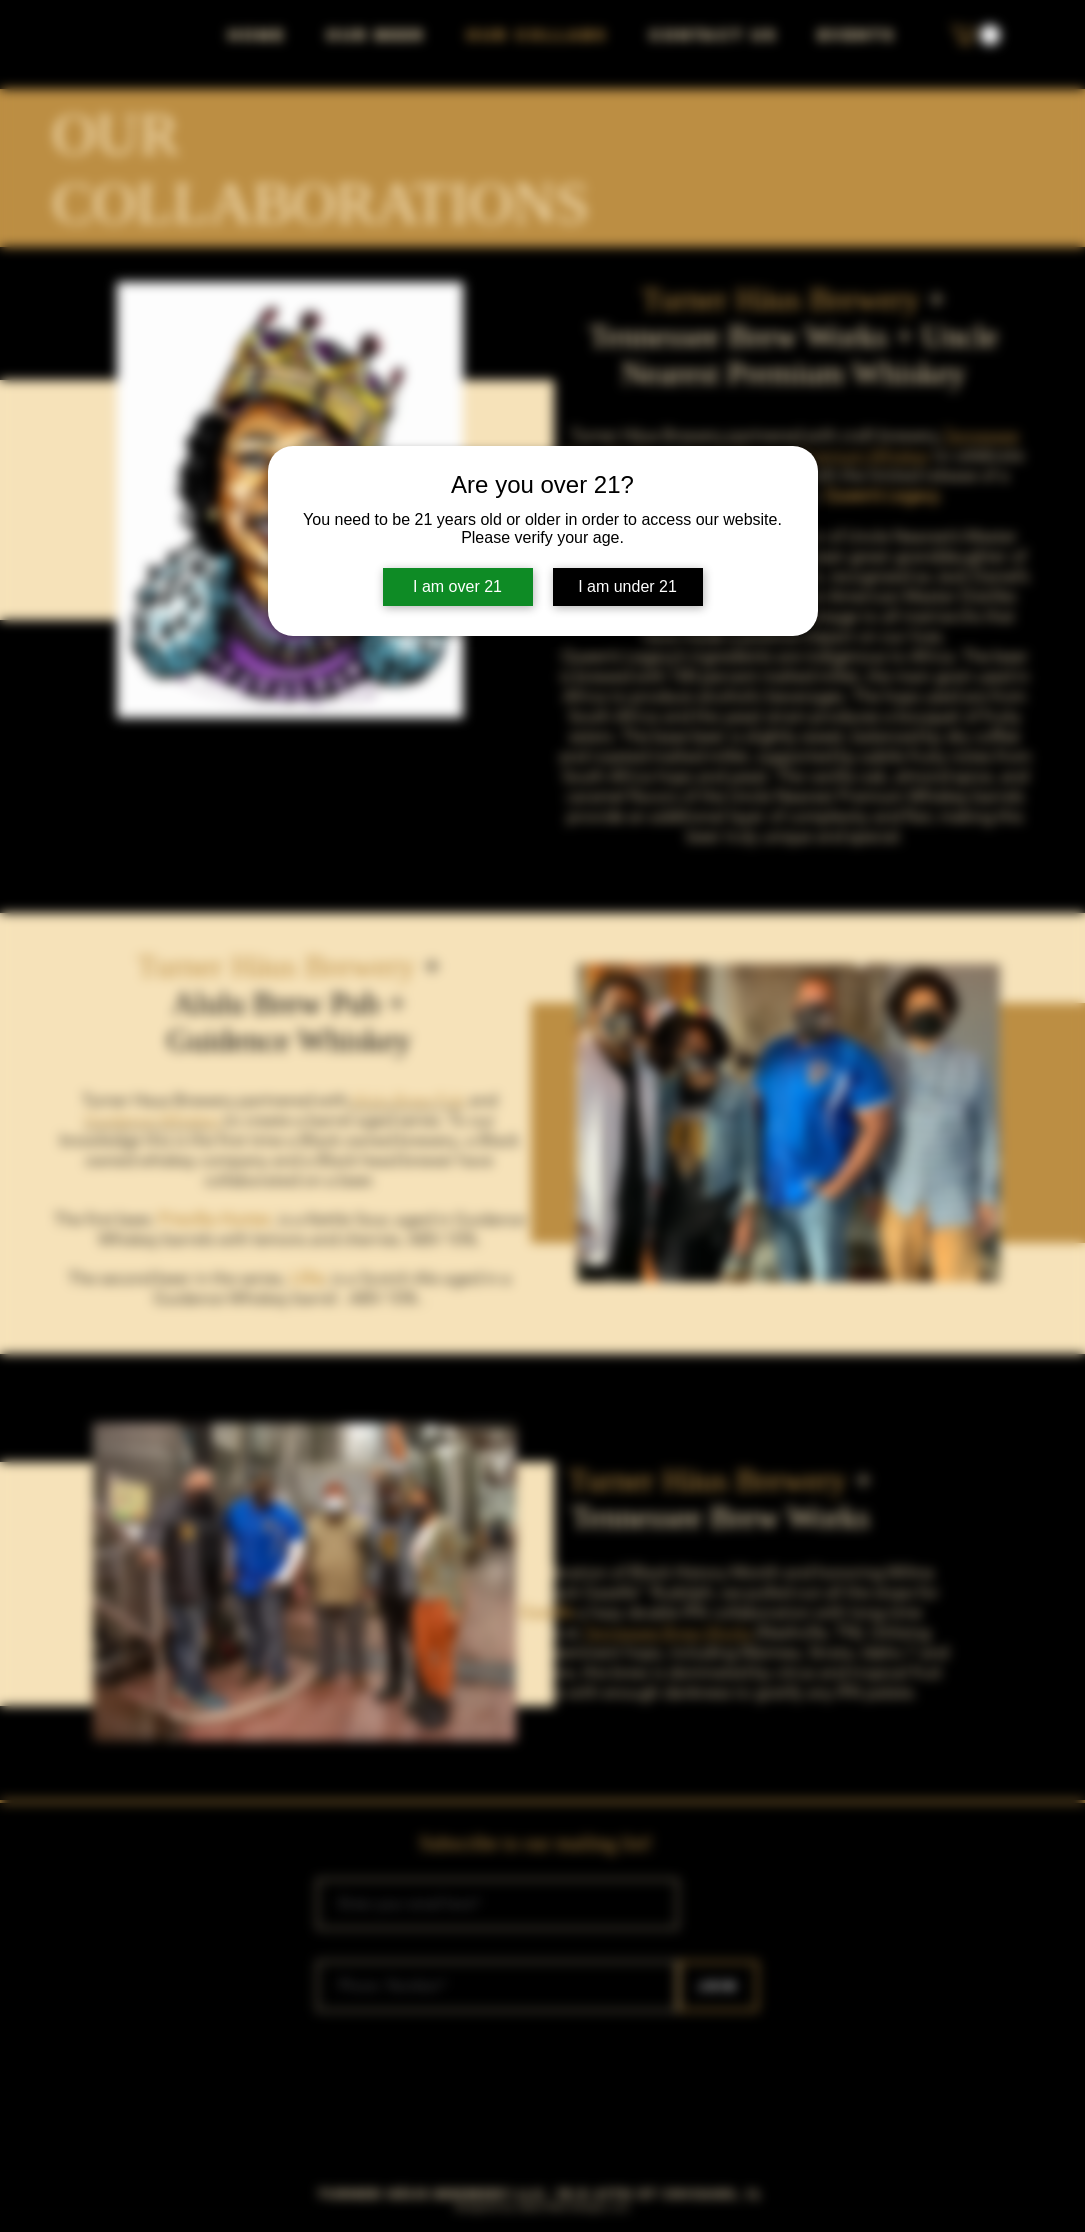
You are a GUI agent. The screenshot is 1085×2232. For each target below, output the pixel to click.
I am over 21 (457, 586)
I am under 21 (627, 586)
